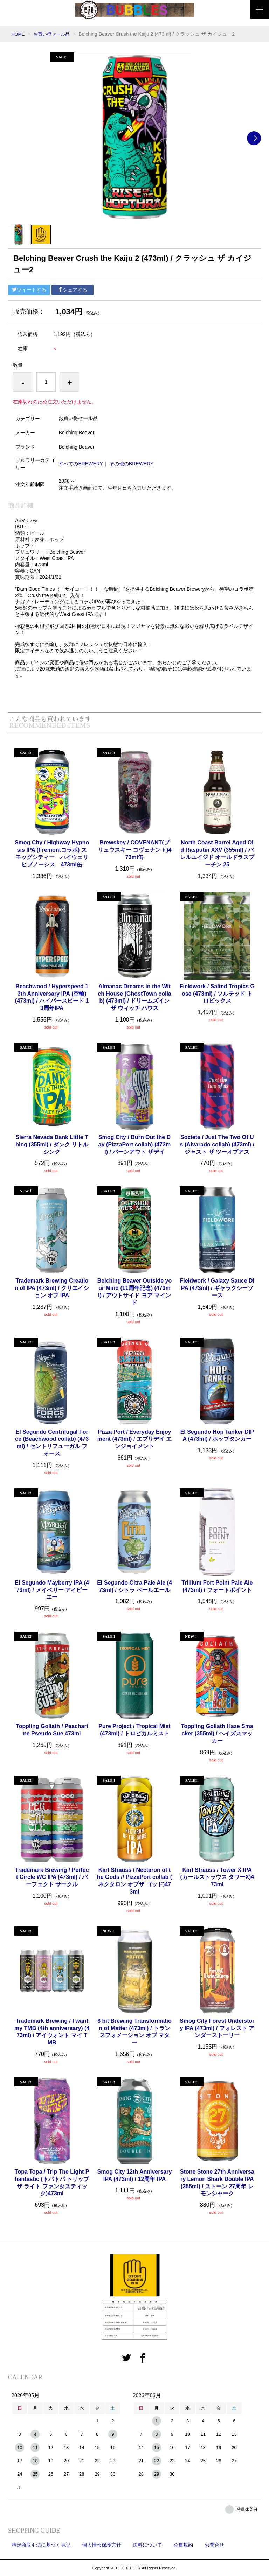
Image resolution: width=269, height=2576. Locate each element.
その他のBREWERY (131, 463)
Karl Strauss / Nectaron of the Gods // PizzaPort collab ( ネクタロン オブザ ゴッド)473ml (134, 1881)
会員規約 (183, 2544)
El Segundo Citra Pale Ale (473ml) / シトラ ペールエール (134, 1586)
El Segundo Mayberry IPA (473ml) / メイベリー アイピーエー (52, 1590)
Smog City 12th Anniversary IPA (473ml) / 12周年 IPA (134, 2175)
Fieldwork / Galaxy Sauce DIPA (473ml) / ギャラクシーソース (217, 1288)
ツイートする (29, 290)
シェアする (72, 290)
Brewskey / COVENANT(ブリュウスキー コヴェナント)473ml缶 (135, 850)
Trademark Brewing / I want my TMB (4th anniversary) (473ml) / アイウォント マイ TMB (51, 2031)
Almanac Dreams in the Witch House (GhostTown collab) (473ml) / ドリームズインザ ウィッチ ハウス (134, 997)
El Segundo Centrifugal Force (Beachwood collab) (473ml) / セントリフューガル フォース (52, 1443)
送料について (147, 2544)
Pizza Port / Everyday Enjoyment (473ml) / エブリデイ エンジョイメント (134, 1439)
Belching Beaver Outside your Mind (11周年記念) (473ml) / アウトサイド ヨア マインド (134, 1291)
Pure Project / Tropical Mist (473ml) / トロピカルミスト (134, 1729)
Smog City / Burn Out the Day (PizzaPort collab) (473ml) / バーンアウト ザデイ (134, 1144)
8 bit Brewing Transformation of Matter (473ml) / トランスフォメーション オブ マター (134, 2031)
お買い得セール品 (54, 34)
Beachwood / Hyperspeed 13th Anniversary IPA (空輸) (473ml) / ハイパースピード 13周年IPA (52, 997)
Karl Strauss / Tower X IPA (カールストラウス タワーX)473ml (217, 1877)
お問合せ (214, 2544)
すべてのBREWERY (80, 463)
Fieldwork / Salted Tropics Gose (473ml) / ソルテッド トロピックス (217, 993)
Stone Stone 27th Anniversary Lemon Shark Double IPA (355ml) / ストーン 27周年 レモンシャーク (217, 2182)
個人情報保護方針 (101, 2544)
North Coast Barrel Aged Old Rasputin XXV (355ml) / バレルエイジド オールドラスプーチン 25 (217, 853)
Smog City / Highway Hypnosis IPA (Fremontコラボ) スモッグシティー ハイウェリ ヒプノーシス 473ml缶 (52, 853)
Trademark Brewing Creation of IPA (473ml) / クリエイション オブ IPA (52, 1288)
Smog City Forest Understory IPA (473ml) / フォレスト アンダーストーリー (217, 2028)
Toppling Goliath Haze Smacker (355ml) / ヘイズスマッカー (217, 1733)
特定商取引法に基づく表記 (41, 2544)
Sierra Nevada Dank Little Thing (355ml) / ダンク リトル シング (51, 1144)
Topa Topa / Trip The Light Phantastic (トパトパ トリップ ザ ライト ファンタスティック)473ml (52, 2182)
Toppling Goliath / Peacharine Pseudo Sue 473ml (52, 1729)
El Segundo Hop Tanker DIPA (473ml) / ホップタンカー (217, 1435)
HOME (18, 34)
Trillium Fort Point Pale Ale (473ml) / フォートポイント (217, 1586)
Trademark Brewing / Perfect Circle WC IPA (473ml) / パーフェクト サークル (52, 1877)
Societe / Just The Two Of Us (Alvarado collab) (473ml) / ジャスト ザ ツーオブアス (217, 1144)
